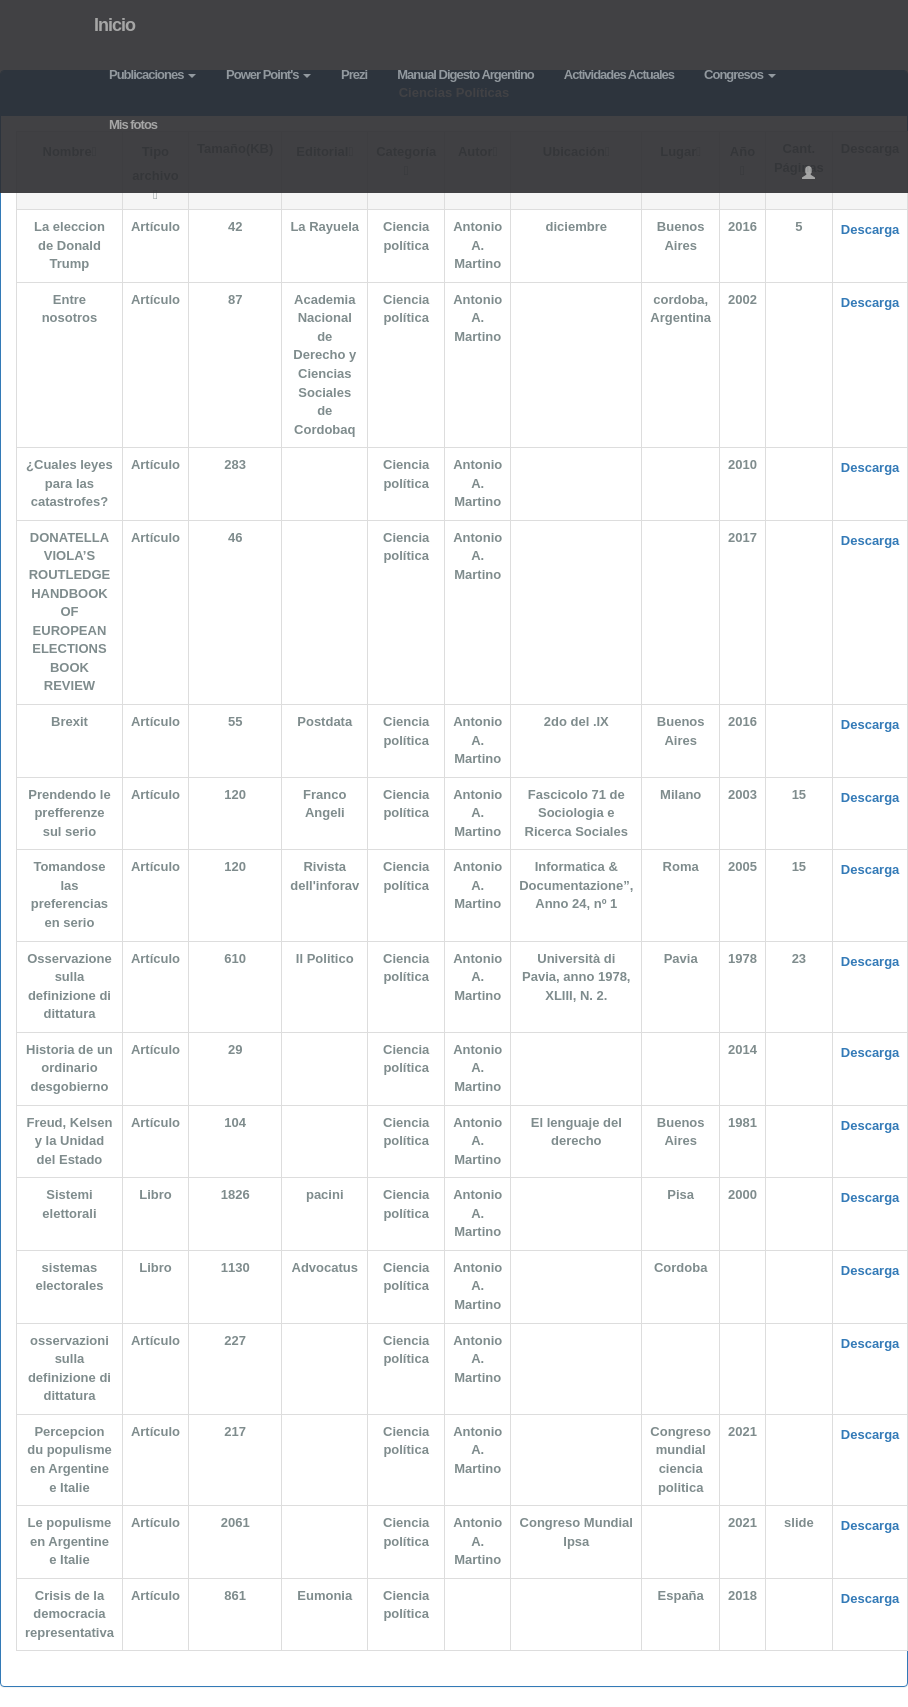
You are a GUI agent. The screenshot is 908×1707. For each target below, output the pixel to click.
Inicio (114, 25)
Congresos (740, 74)
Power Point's (268, 74)
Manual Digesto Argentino (465, 74)
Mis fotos (133, 124)
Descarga (870, 229)
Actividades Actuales (619, 74)
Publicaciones (152, 74)
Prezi (354, 74)
